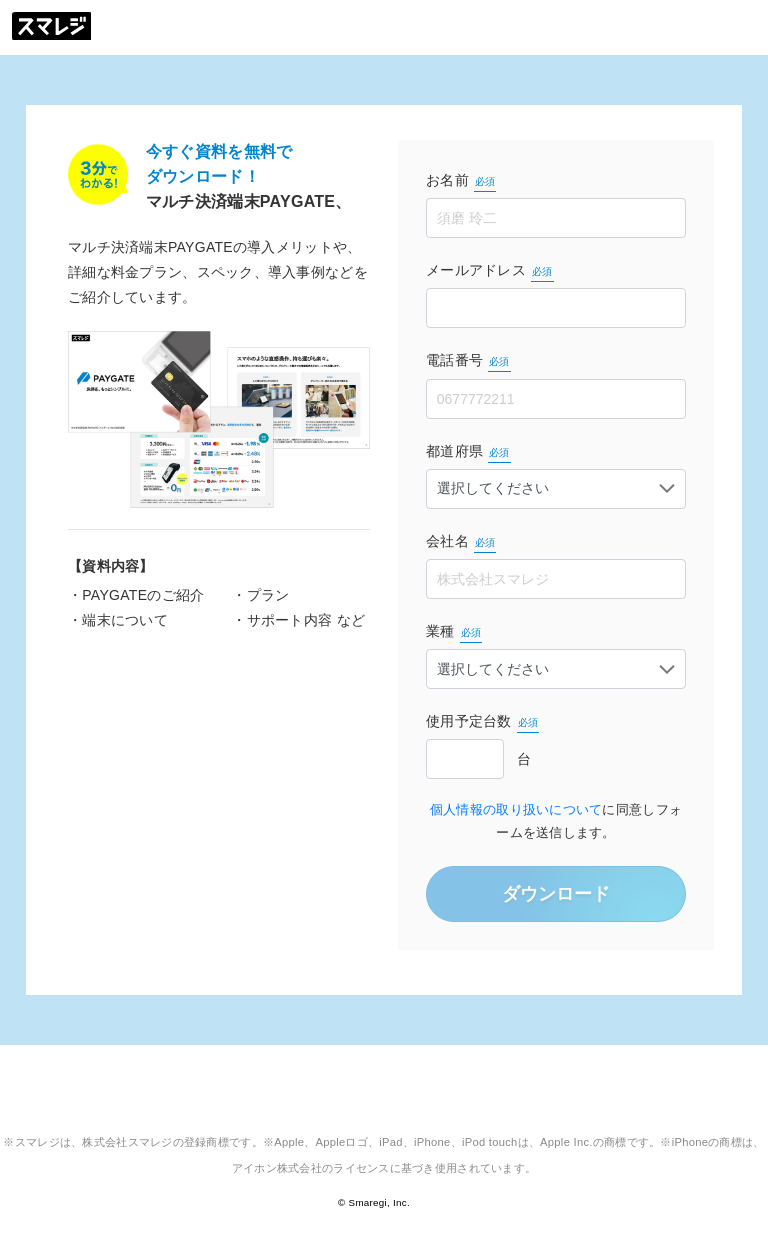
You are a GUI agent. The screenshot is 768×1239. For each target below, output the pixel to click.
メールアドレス (490, 272)
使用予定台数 (482, 723)
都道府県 (468, 453)
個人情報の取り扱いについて (516, 810)
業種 (454, 633)
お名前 (461, 182)
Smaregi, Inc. (379, 1202)
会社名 (461, 543)
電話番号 (468, 362)
